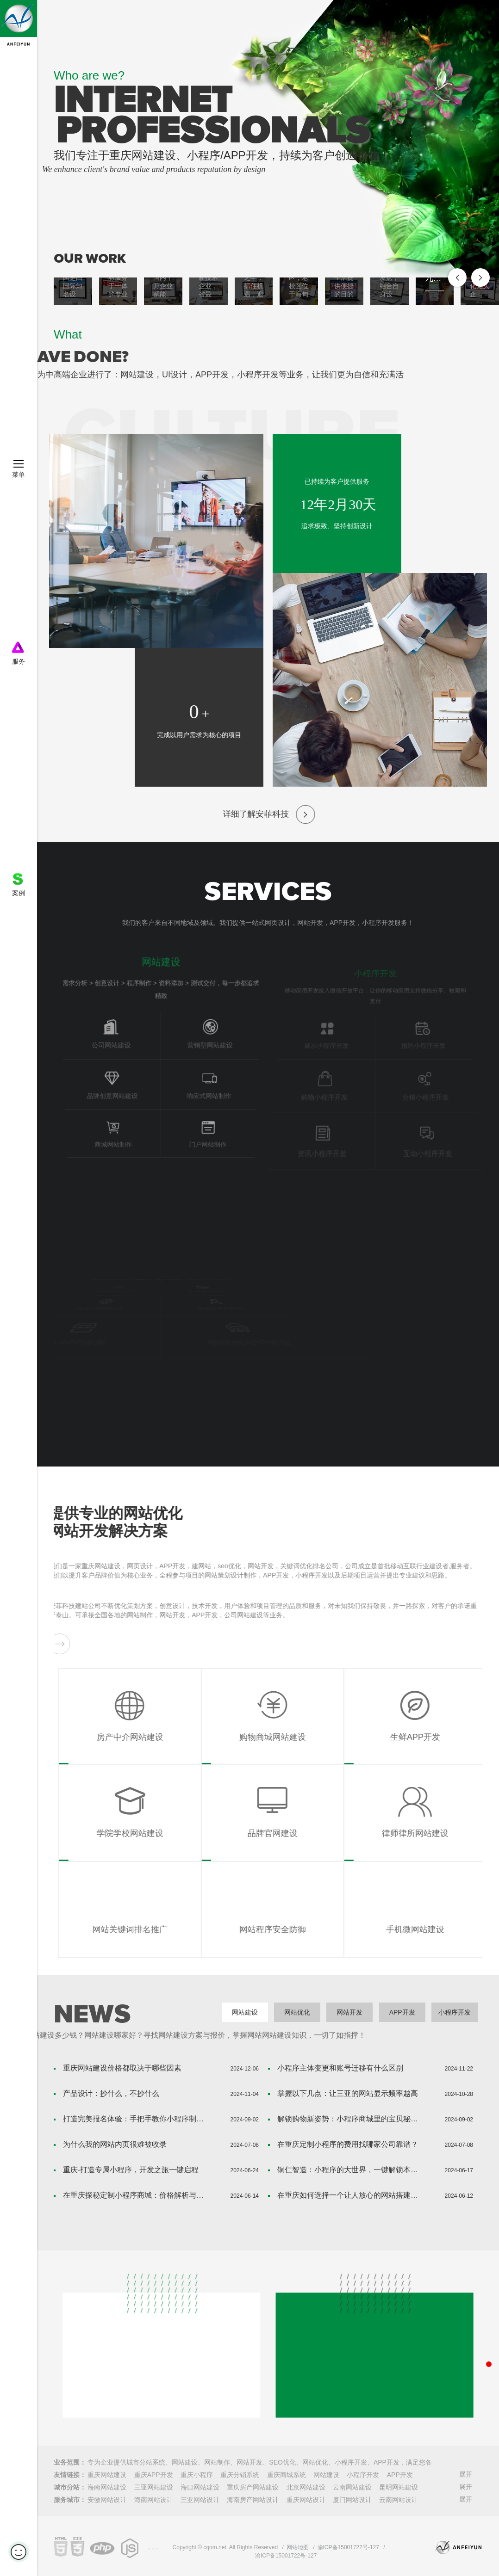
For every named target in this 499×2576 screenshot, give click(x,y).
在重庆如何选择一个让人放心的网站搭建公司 (350, 2195)
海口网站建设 (200, 2487)
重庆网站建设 (106, 2474)
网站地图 (298, 2547)
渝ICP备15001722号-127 (348, 2547)
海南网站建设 (106, 2487)
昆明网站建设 (398, 2487)
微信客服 (478, 2442)
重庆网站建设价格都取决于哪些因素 (122, 2068)
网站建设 (245, 2012)
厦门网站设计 (352, 2499)
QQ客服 (478, 2377)
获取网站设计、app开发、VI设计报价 (478, 2409)
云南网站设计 (398, 2499)
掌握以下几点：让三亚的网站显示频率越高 (347, 2093)
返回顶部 (478, 2474)
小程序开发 (454, 2012)
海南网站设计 (153, 2499)
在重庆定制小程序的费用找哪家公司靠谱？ (347, 2144)
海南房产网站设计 (253, 2499)
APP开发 (402, 2012)
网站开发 (349, 2012)
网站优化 (297, 2012)
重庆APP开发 (153, 2474)
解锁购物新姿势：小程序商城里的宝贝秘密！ (350, 2119)
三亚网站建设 (153, 2487)
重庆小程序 (197, 2474)
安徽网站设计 (106, 2499)
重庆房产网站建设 (253, 2487)
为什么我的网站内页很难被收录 (115, 2144)
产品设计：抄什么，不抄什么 (111, 2093)
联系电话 (469, 2318)
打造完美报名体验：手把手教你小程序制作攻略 (136, 2119)
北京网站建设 (306, 2487)
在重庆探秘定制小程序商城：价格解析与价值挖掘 (136, 2195)
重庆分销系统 (239, 2474)
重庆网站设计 (306, 2499)
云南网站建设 (352, 2487)
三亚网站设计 (200, 2499)
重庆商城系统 (286, 2474)
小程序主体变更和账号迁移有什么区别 (340, 2068)
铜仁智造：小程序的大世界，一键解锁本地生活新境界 (350, 2170)
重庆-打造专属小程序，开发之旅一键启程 (131, 2170)
